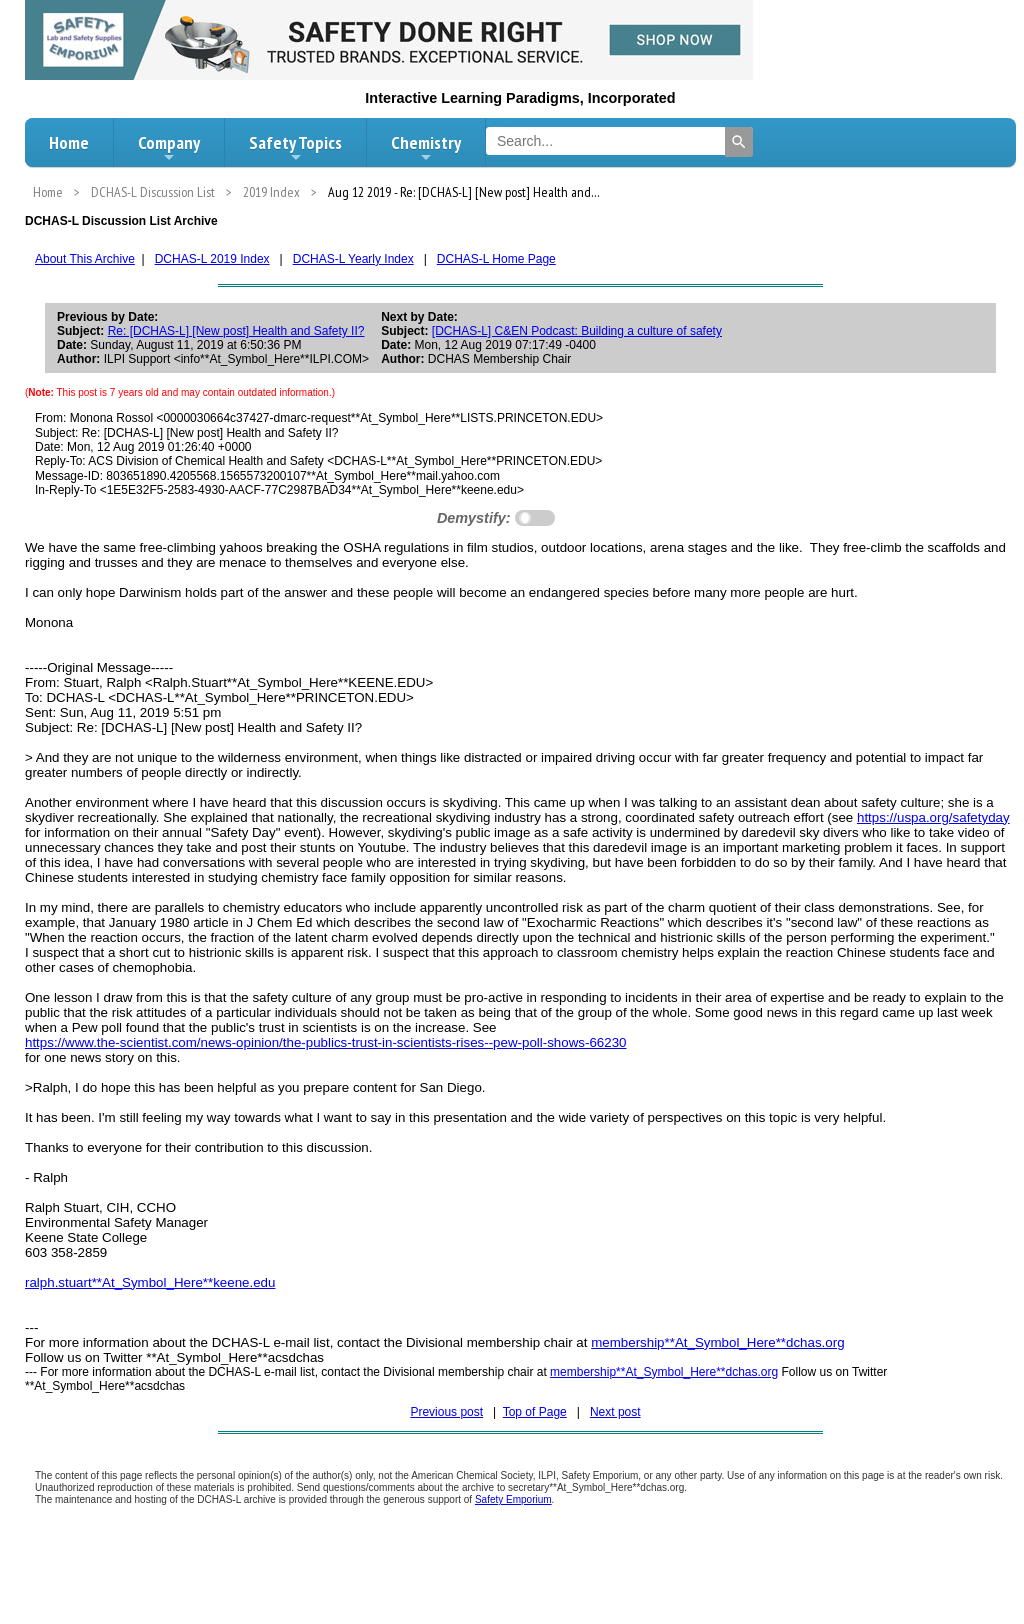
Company (169, 148)
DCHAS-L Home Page (496, 259)
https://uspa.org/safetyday (933, 817)
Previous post (446, 1412)
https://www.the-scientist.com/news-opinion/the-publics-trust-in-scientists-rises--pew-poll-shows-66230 (325, 1042)
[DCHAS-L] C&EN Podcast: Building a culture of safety (577, 331)
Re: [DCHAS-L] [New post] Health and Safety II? (236, 331)
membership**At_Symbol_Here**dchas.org (717, 1342)
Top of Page (535, 1412)
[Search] (739, 142)
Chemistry (426, 148)
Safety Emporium (513, 1499)
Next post (615, 1412)
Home (69, 142)
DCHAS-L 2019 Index (212, 259)
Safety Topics (295, 148)
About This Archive (85, 259)
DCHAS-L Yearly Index (353, 259)
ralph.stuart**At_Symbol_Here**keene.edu (150, 1282)
